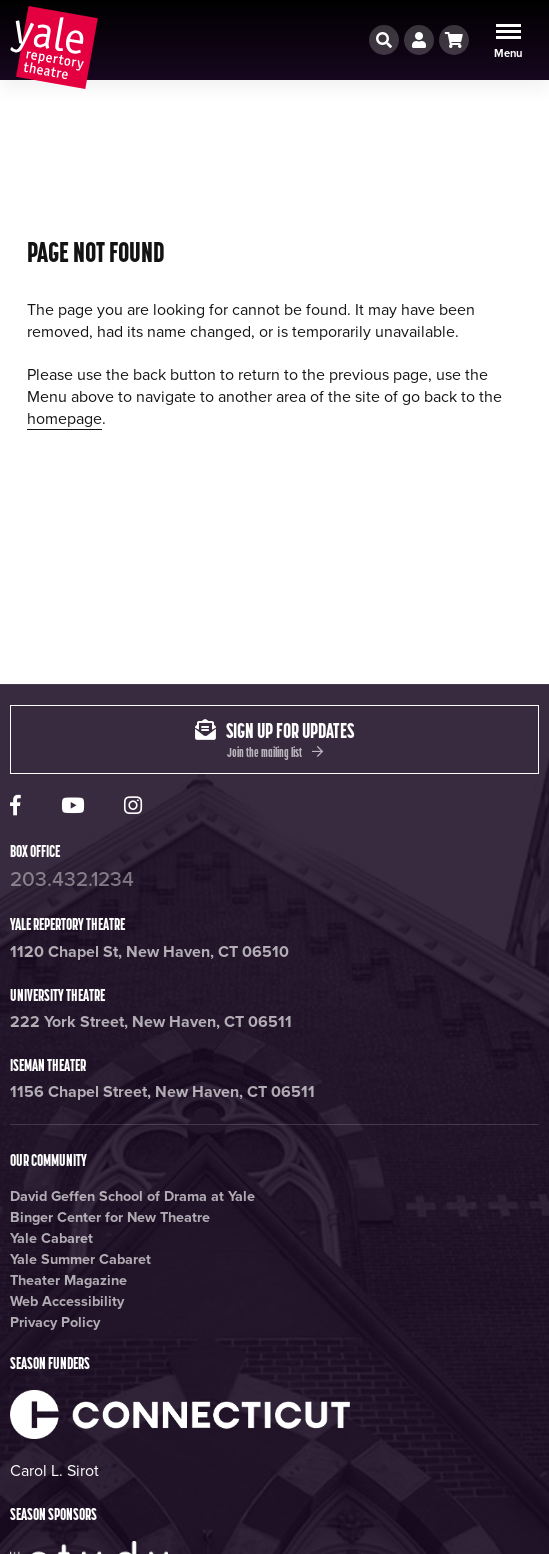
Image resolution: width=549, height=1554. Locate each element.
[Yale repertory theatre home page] (54, 47)
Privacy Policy (55, 1322)
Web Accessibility (67, 1301)
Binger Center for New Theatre (110, 1217)
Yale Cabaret (51, 1238)
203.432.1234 (72, 879)
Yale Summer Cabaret (80, 1259)
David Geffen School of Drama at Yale (132, 1196)
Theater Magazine (68, 1280)
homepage (64, 419)
